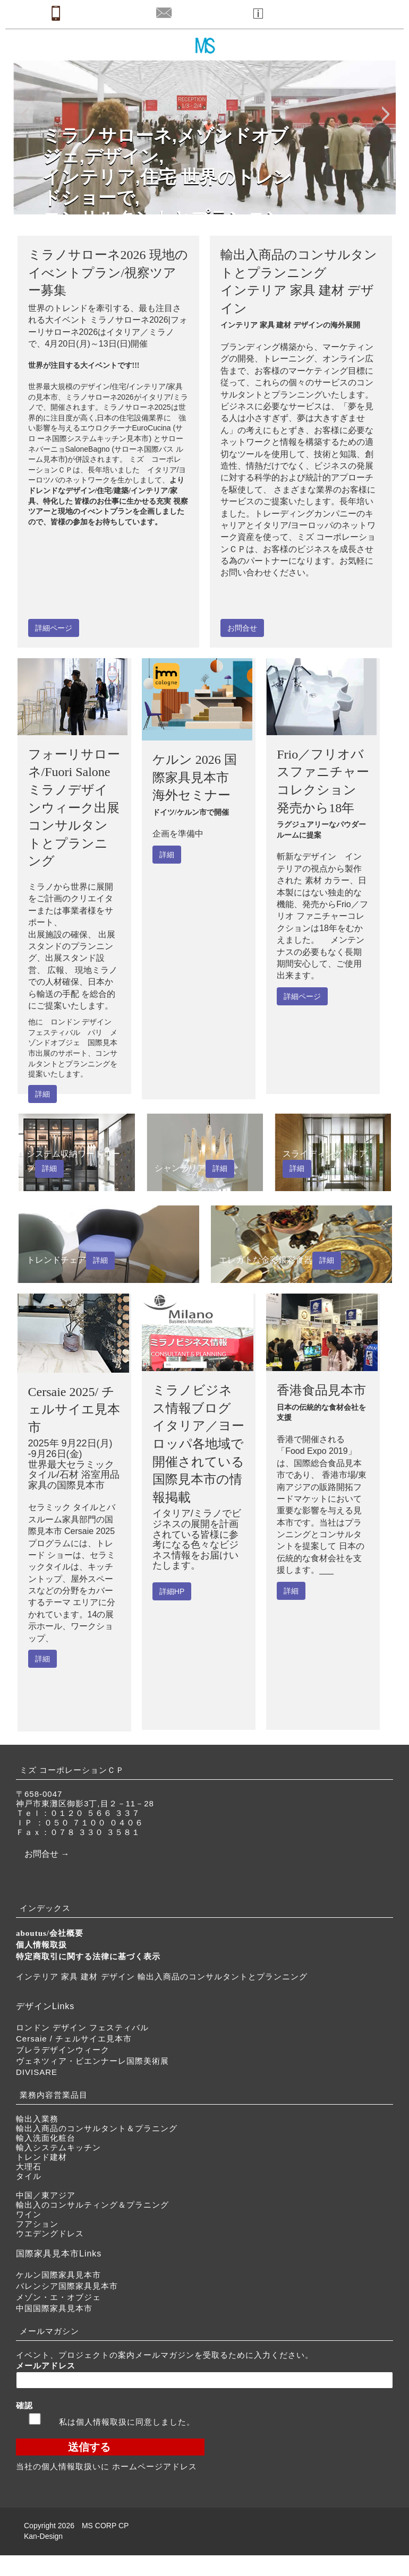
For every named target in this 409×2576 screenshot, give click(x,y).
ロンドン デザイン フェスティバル (82, 2027)
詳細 (42, 1094)
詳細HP (171, 1591)
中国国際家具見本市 (54, 2308)
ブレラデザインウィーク (62, 2049)
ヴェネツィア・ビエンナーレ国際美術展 (92, 2060)
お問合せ (242, 628)
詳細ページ (53, 628)
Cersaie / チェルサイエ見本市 (74, 2038)
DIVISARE (36, 2072)
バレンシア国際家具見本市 (67, 2285)
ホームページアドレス (154, 2466)
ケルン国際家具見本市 (58, 2274)
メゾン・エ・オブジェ (58, 2297)
